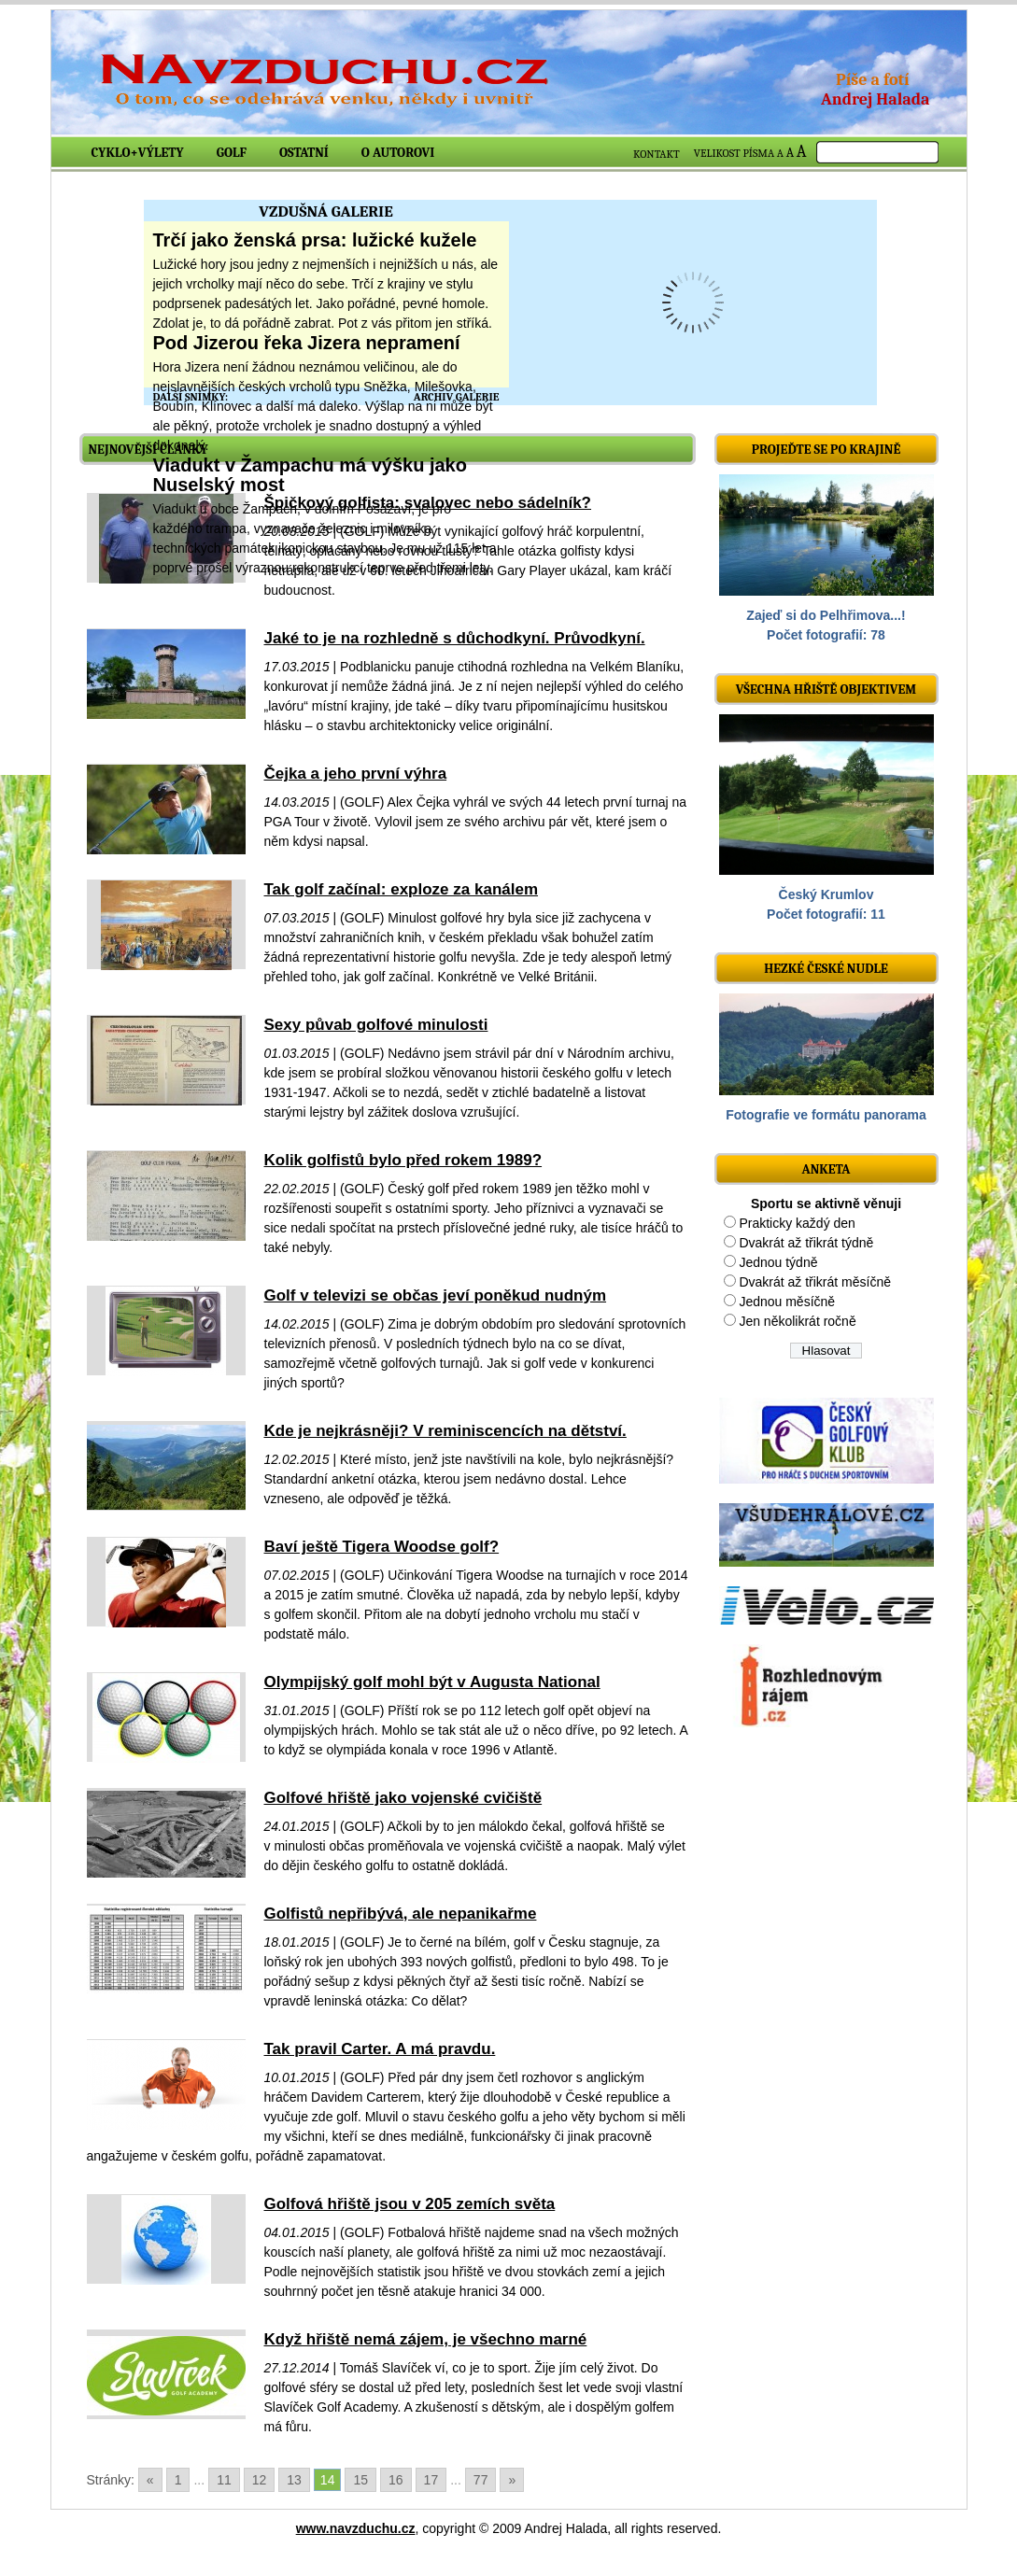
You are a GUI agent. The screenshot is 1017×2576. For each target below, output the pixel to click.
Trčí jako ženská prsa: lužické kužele (315, 240)
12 (259, 2479)
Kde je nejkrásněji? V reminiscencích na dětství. (445, 1431)
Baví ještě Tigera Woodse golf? (382, 1546)
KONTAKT (656, 154)
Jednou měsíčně (787, 1301)
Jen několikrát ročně (797, 1321)
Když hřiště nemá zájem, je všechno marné (425, 2339)
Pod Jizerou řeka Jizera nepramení (306, 342)
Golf (232, 153)
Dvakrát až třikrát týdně (806, 1242)
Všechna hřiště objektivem (826, 689)
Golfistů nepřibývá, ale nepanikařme (400, 1913)
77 (480, 2479)
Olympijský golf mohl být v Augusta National (432, 1682)
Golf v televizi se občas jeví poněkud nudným (435, 1295)
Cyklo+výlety (138, 153)
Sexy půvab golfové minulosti (376, 1025)
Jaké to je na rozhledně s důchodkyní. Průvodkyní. (454, 638)
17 (431, 2479)
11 (224, 2479)
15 (360, 2479)
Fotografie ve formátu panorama (826, 1114)
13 (294, 2479)
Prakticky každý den (797, 1223)
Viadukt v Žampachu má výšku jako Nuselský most (310, 475)
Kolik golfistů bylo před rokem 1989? (403, 1160)
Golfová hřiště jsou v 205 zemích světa (410, 2204)
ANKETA (825, 1169)
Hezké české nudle (826, 969)
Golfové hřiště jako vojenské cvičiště (403, 1798)
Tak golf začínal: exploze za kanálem (401, 889)
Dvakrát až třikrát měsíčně (815, 1281)
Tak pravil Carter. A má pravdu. (380, 2049)
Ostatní (304, 153)
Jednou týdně (778, 1262)
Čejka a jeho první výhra (355, 773)
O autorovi (398, 153)
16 (395, 2479)
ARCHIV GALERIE (457, 396)
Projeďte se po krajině (826, 449)
